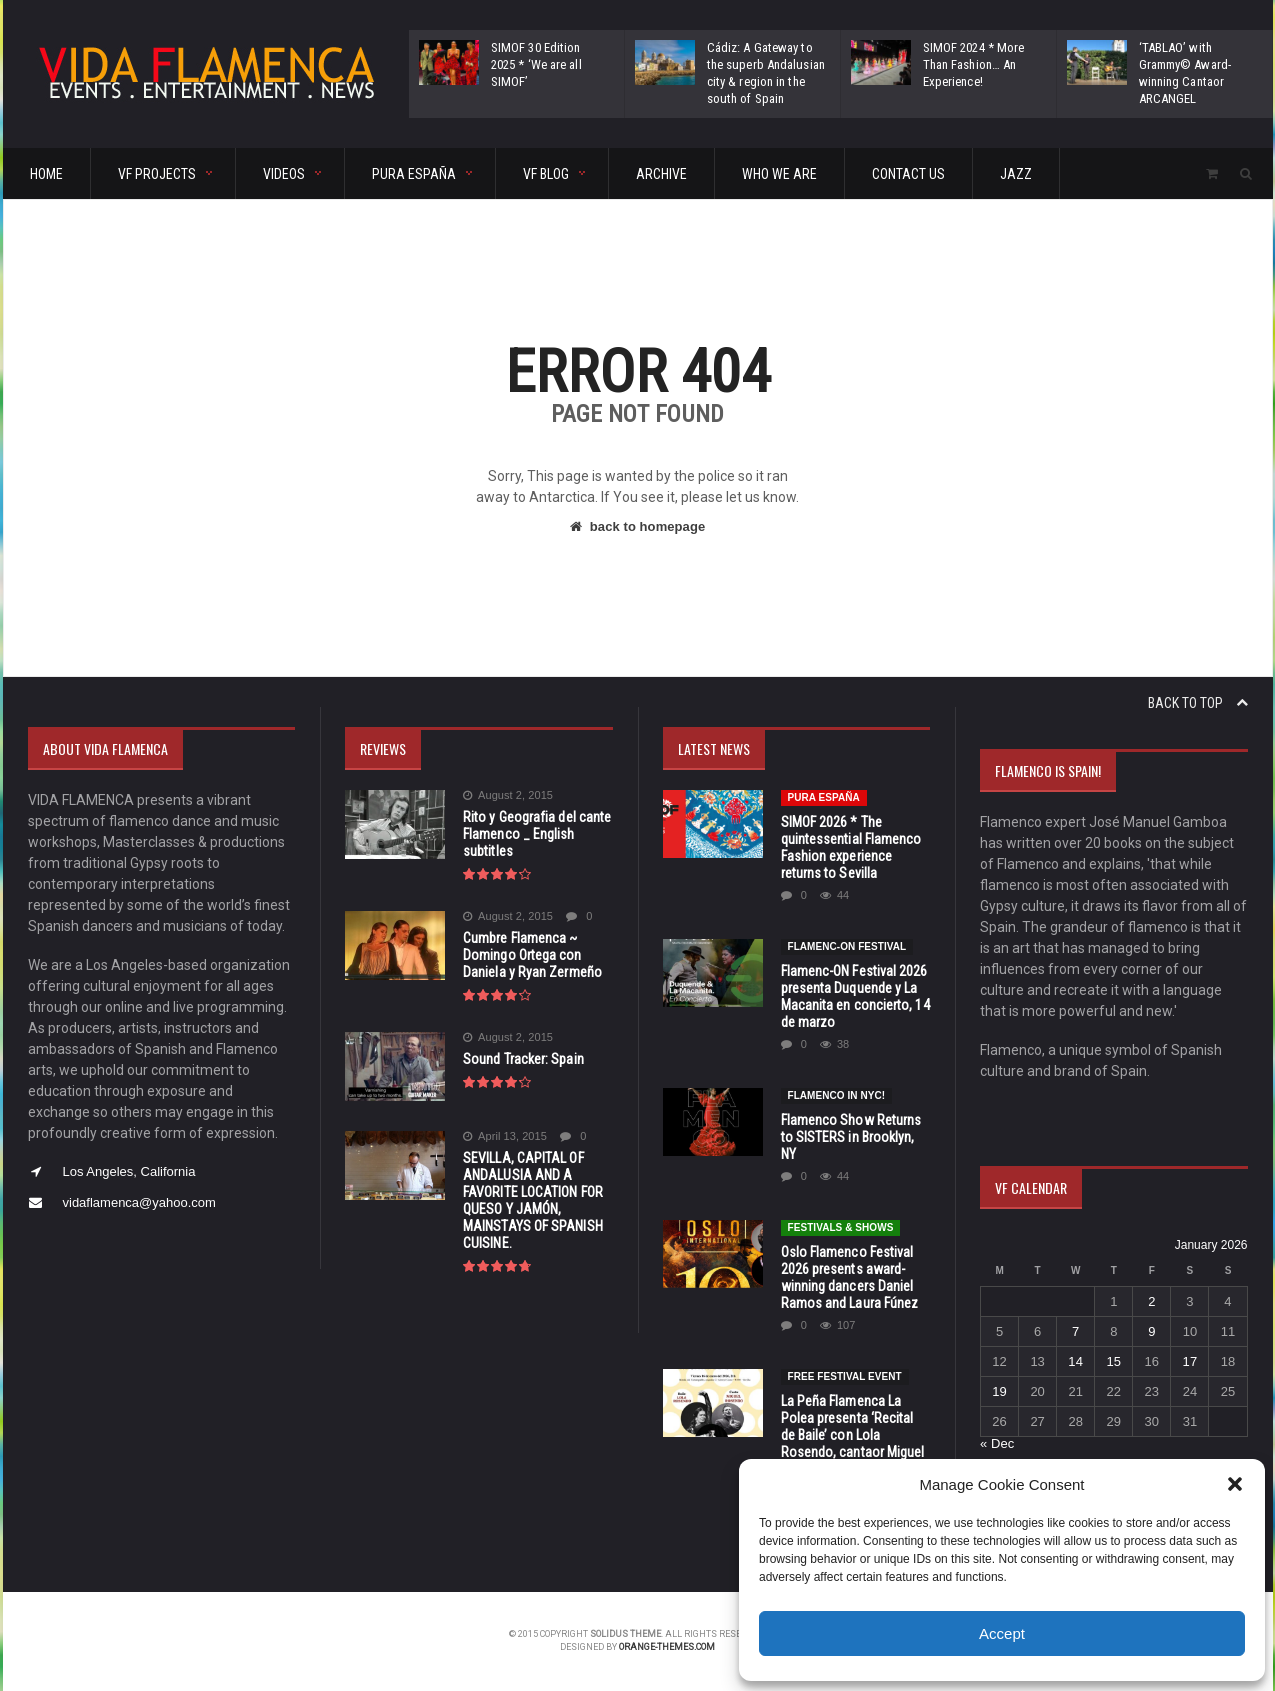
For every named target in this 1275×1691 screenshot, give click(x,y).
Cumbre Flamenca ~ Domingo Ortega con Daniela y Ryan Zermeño (531, 955)
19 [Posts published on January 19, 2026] (999, 1391)
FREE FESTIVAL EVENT (844, 1376)
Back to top (1198, 703)
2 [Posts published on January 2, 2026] (1151, 1301)
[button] (1235, 1484)
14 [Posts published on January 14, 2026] (1075, 1361)
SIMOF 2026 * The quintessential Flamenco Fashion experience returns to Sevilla (850, 847)
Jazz (1016, 174)
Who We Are (779, 174)
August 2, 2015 (507, 795)
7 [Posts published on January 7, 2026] (1075, 1331)
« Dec (997, 1443)
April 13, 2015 (504, 1136)
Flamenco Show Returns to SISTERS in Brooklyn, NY (850, 1137)
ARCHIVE (661, 174)
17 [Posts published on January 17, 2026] (1190, 1361)
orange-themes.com (667, 1647)
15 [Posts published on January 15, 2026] (1113, 1361)
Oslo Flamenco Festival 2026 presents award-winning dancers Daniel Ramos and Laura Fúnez (849, 1277)
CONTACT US (908, 174)
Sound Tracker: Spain (522, 1059)
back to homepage (637, 526)
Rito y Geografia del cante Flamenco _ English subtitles (535, 834)
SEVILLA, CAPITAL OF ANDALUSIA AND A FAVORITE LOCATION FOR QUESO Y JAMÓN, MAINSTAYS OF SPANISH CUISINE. (532, 1200)
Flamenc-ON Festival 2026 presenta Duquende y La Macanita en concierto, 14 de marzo (854, 996)
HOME (46, 174)
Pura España (824, 797)
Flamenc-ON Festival (847, 946)
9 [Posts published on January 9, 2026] (1151, 1331)
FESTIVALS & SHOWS (840, 1227)
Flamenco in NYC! (836, 1095)
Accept (1002, 1633)
